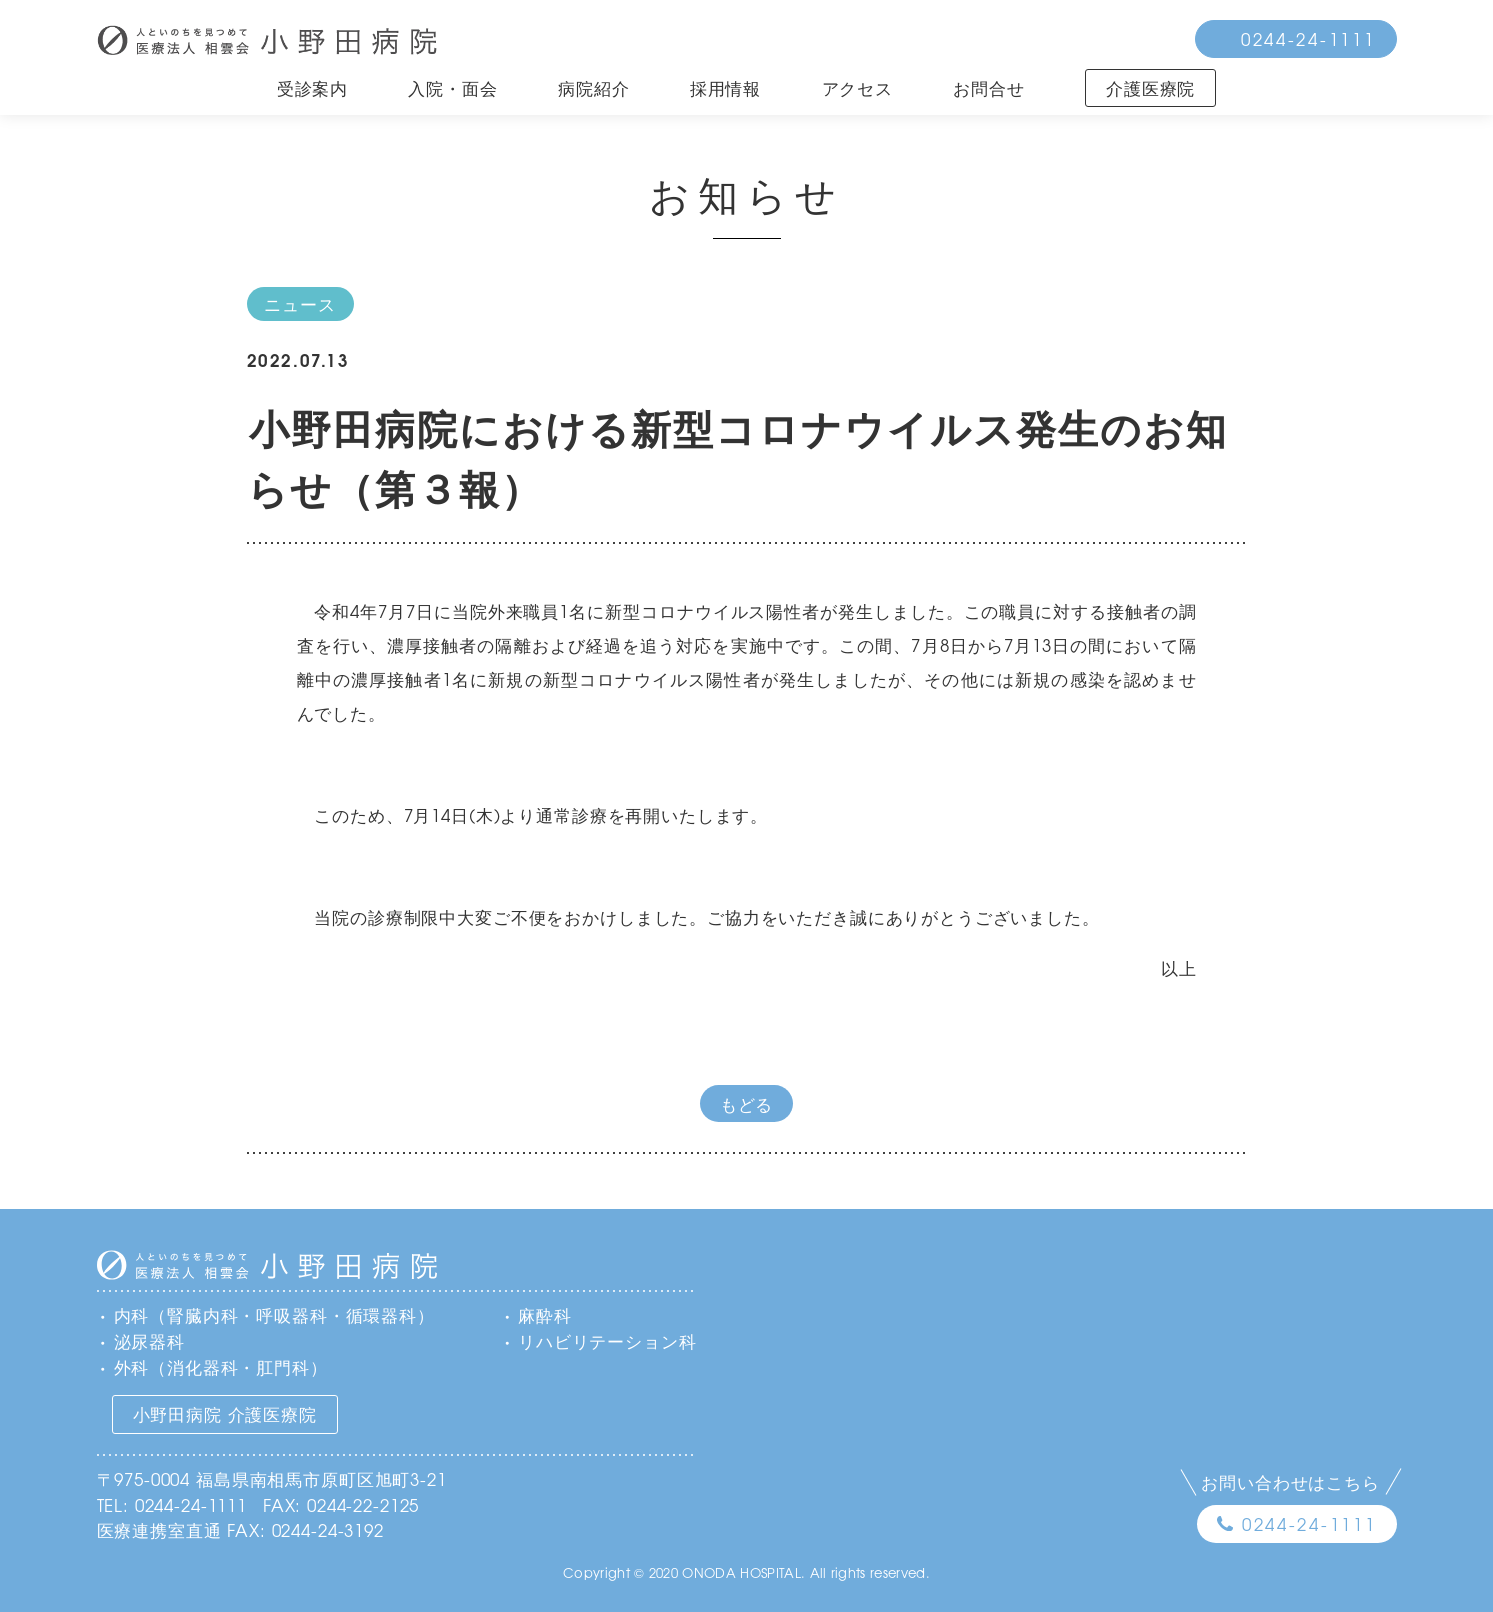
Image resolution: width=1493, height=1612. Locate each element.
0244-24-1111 (1308, 38)
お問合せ (988, 87)
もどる (747, 1103)
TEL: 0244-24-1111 (172, 1504)
